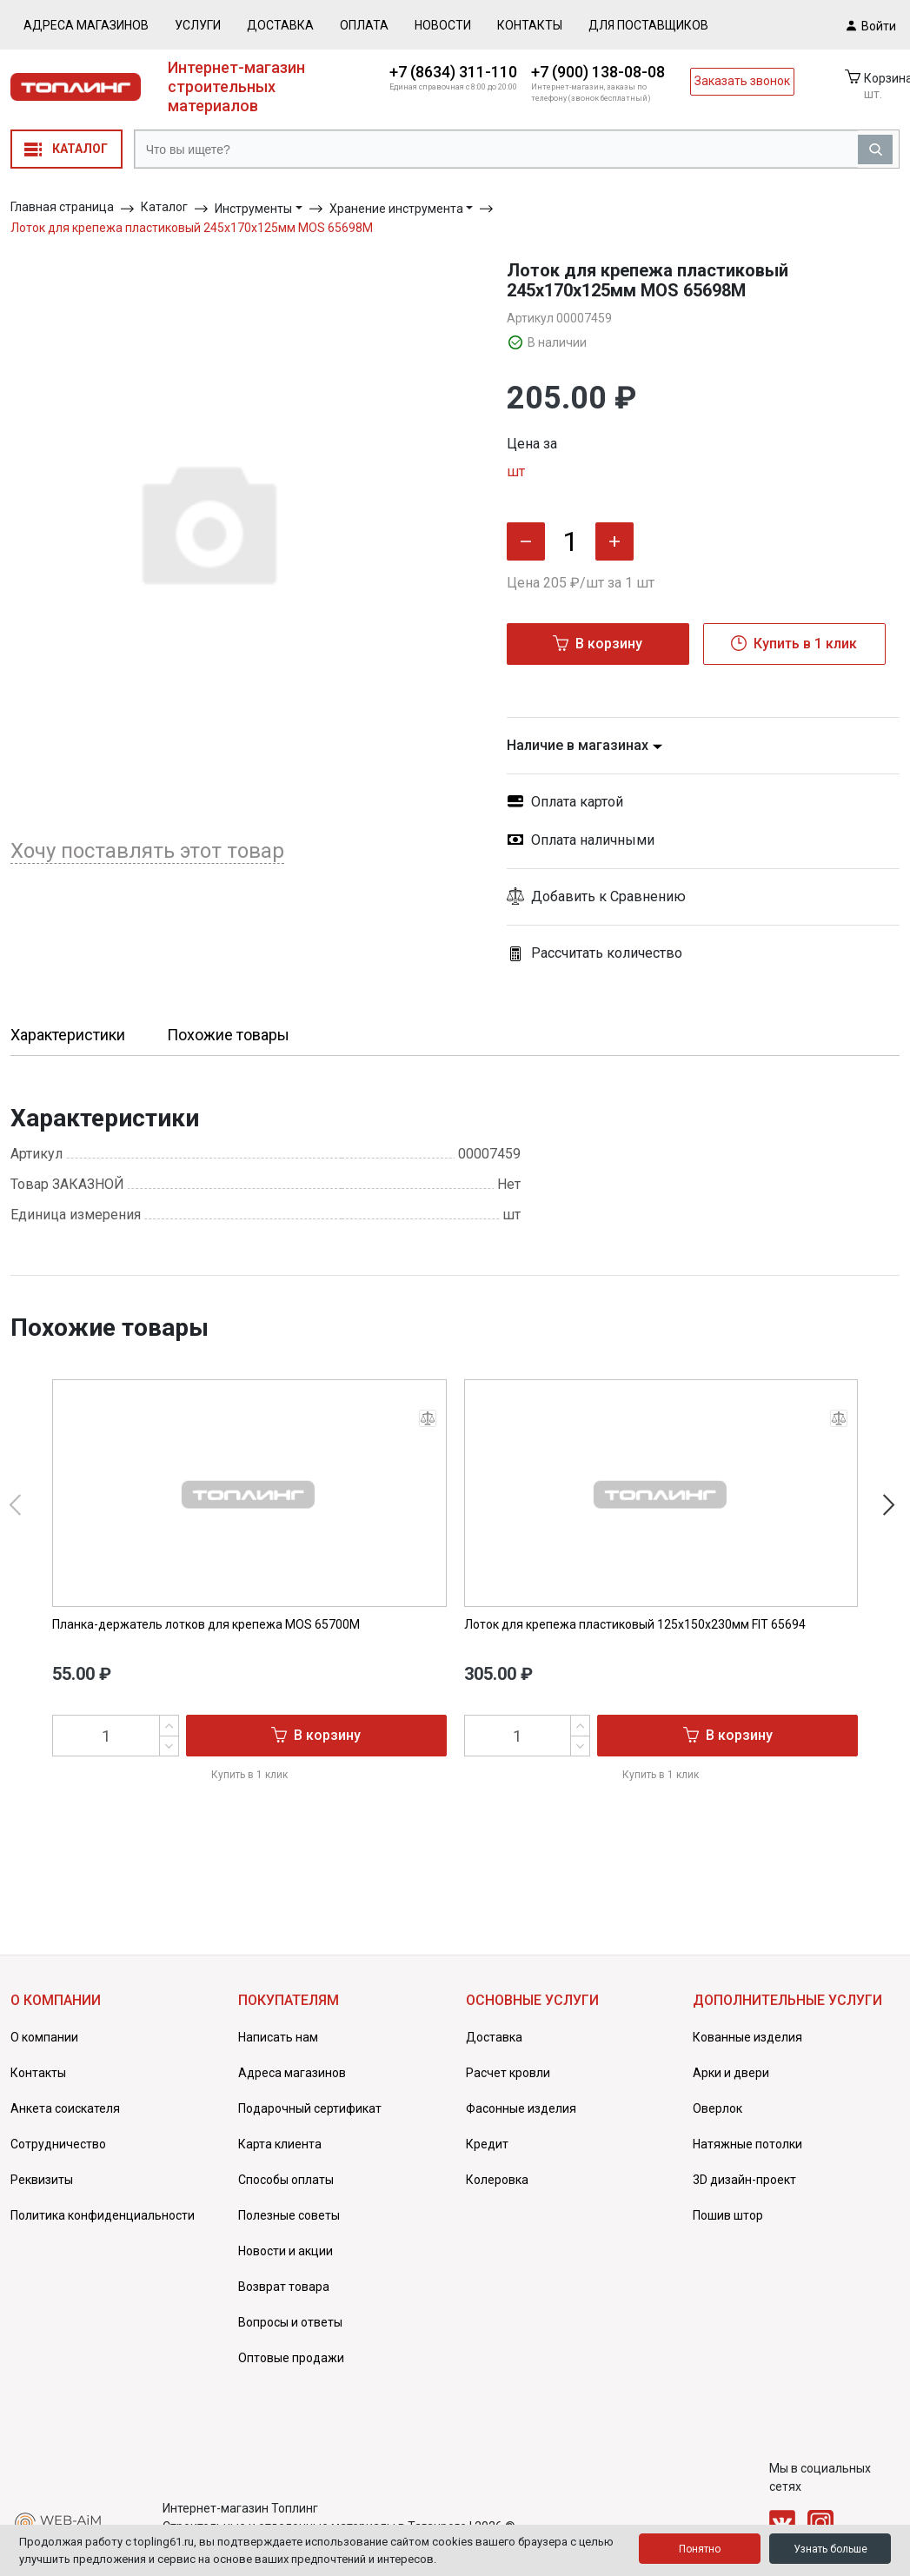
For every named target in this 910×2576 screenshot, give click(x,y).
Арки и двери (731, 2073)
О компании (44, 2037)
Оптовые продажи (291, 2358)
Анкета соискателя (65, 2108)
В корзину (597, 643)
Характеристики (67, 1035)
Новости (443, 25)
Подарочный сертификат (310, 2108)
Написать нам (278, 2037)
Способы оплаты (286, 2180)
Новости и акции (285, 2251)
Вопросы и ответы (290, 2322)
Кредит (487, 2144)
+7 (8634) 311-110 (453, 72)
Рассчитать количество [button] (594, 953)
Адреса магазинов (86, 25)
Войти (871, 25)
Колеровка (497, 2180)
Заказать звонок (742, 81)
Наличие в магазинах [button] (585, 745)
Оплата (364, 25)
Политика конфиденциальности (102, 2215)
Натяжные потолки (747, 2144)
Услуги (198, 25)
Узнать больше (830, 2549)
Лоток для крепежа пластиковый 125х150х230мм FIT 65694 (635, 1624)
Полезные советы (289, 2215)
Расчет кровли (508, 2073)
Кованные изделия (747, 2037)
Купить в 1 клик (794, 643)
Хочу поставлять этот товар (147, 851)
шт (516, 471)
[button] (703, 896)
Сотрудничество (58, 2144)
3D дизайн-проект (744, 2180)
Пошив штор (728, 2215)
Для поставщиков (648, 25)
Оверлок (717, 2108)
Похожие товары (228, 1035)
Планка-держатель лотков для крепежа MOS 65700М (206, 1624)
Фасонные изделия (521, 2108)
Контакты (529, 25)
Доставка (280, 25)
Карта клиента (280, 2144)
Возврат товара (283, 2287)
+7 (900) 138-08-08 (598, 72)
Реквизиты (41, 2180)
